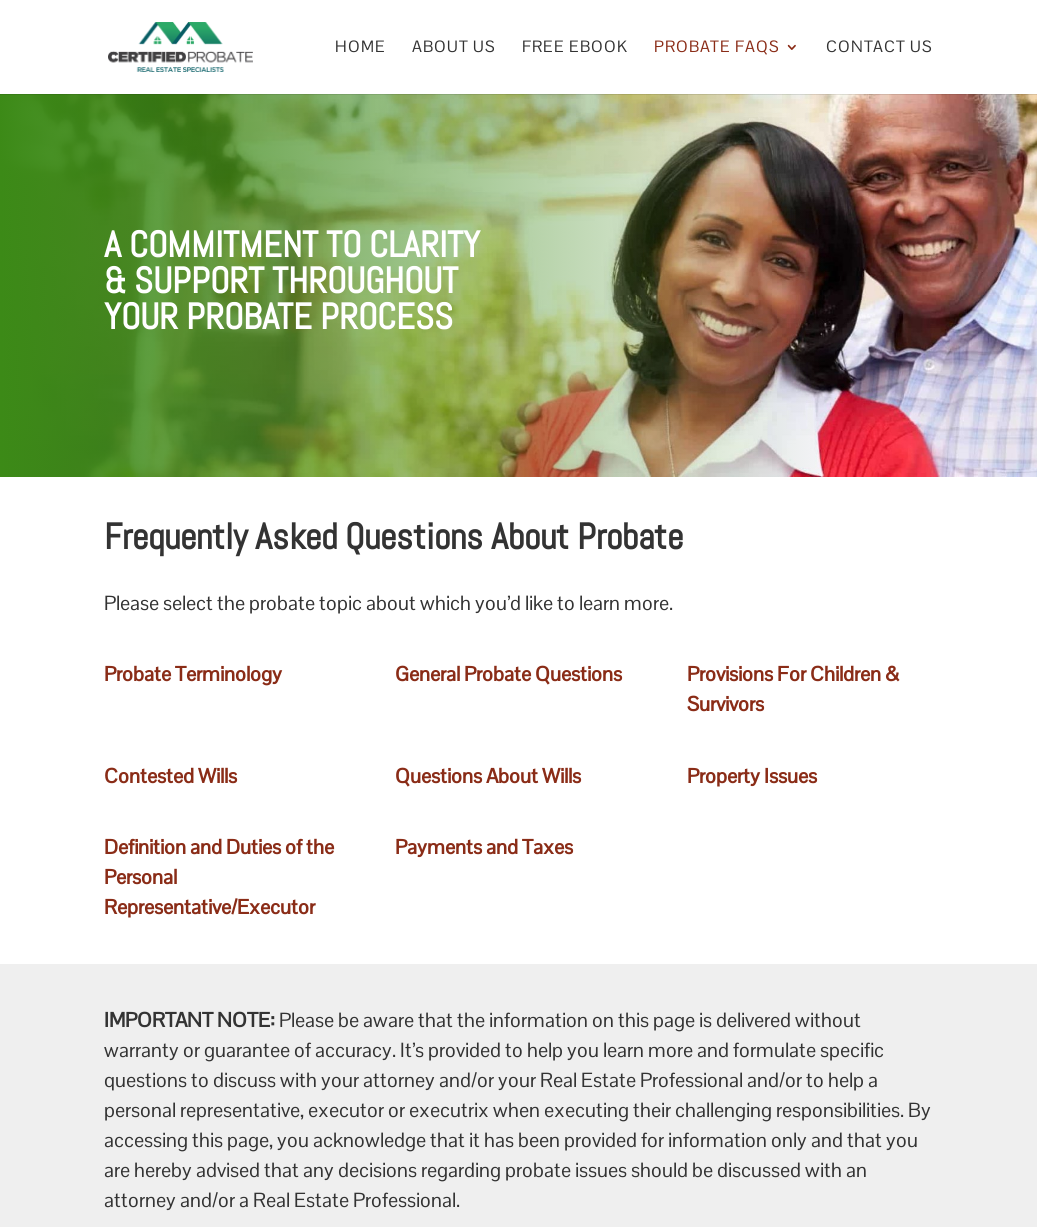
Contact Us (879, 48)
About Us (454, 48)
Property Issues (752, 776)
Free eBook (575, 48)
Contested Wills (170, 776)
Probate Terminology (193, 674)
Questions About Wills (488, 776)
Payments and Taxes (484, 847)
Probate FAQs (717, 48)
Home (360, 48)
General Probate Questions (508, 674)
